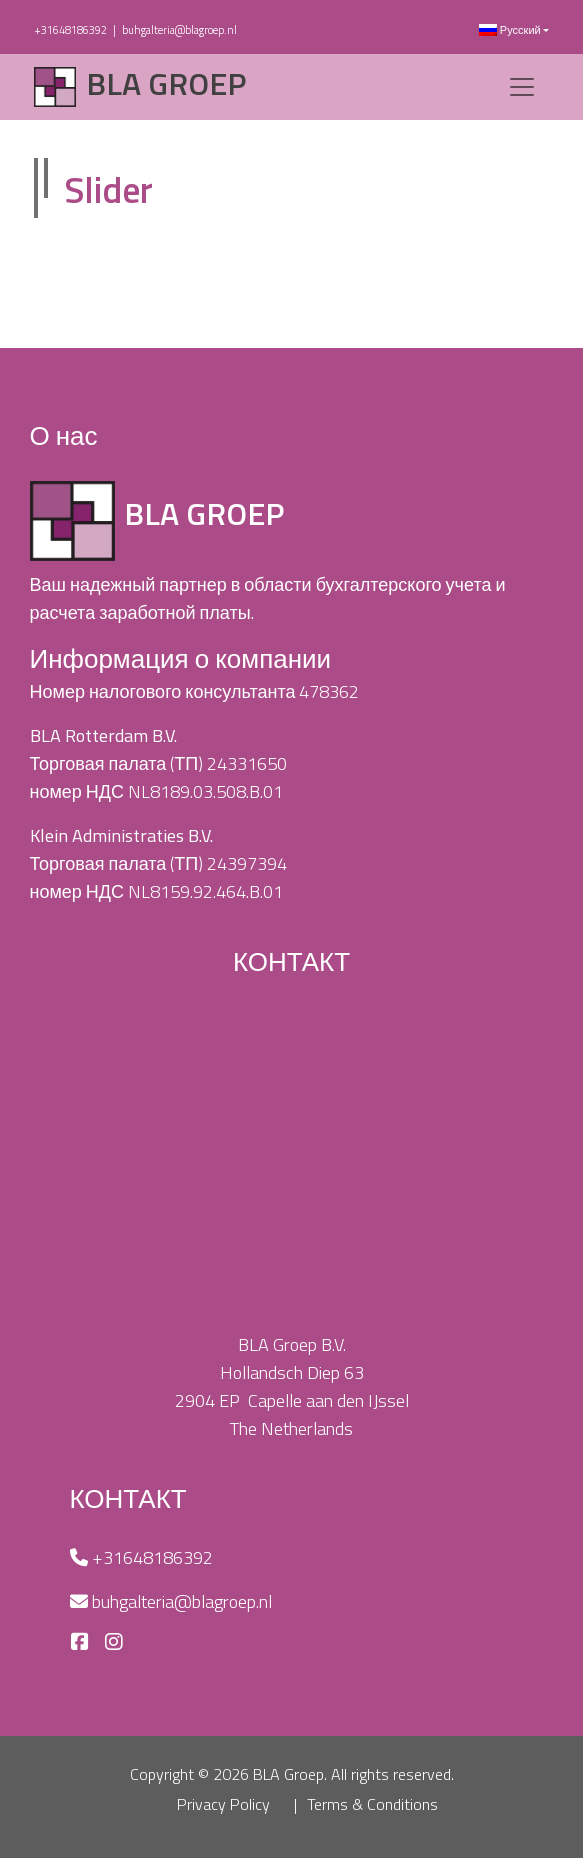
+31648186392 (70, 30)
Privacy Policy (223, 1804)
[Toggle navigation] (522, 87)
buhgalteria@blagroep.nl (179, 30)
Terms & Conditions (372, 1804)
